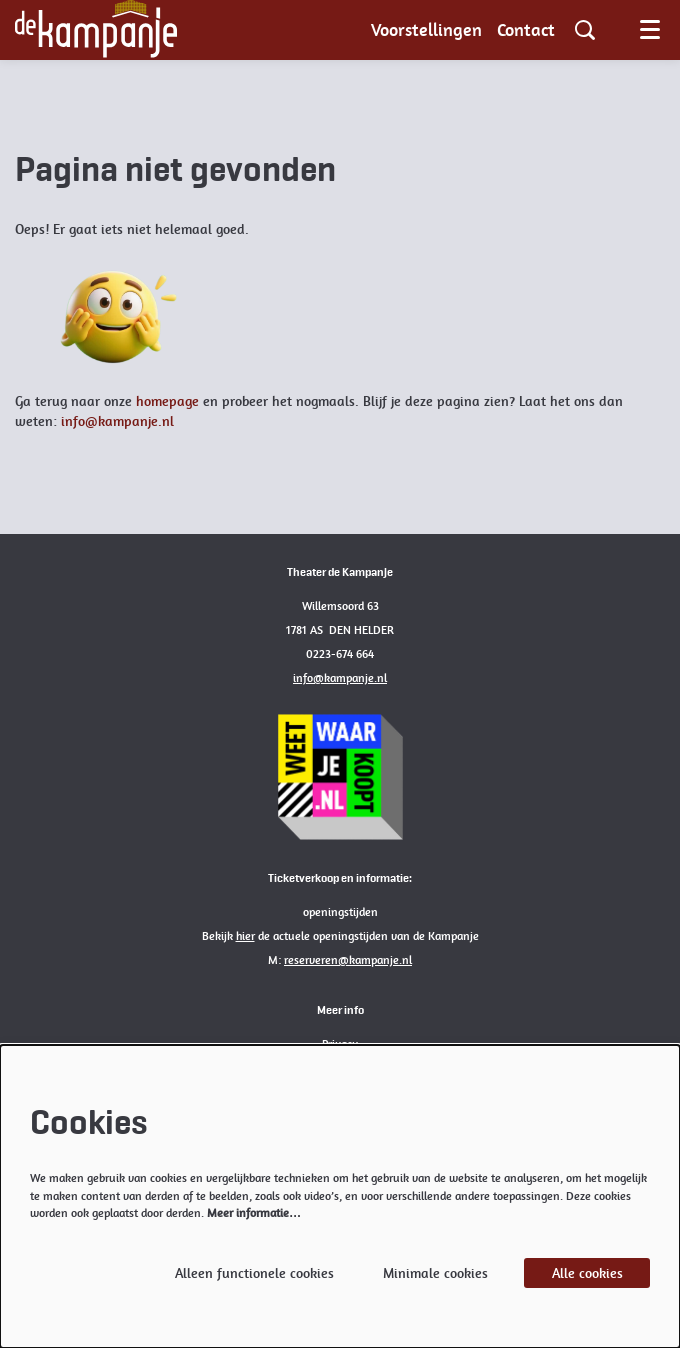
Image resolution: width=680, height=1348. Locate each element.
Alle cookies (587, 1273)
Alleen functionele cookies (254, 1273)
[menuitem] (426, 30)
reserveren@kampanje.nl (348, 960)
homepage (167, 401)
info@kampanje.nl (117, 421)
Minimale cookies (435, 1273)
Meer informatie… (254, 1213)
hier (245, 936)
